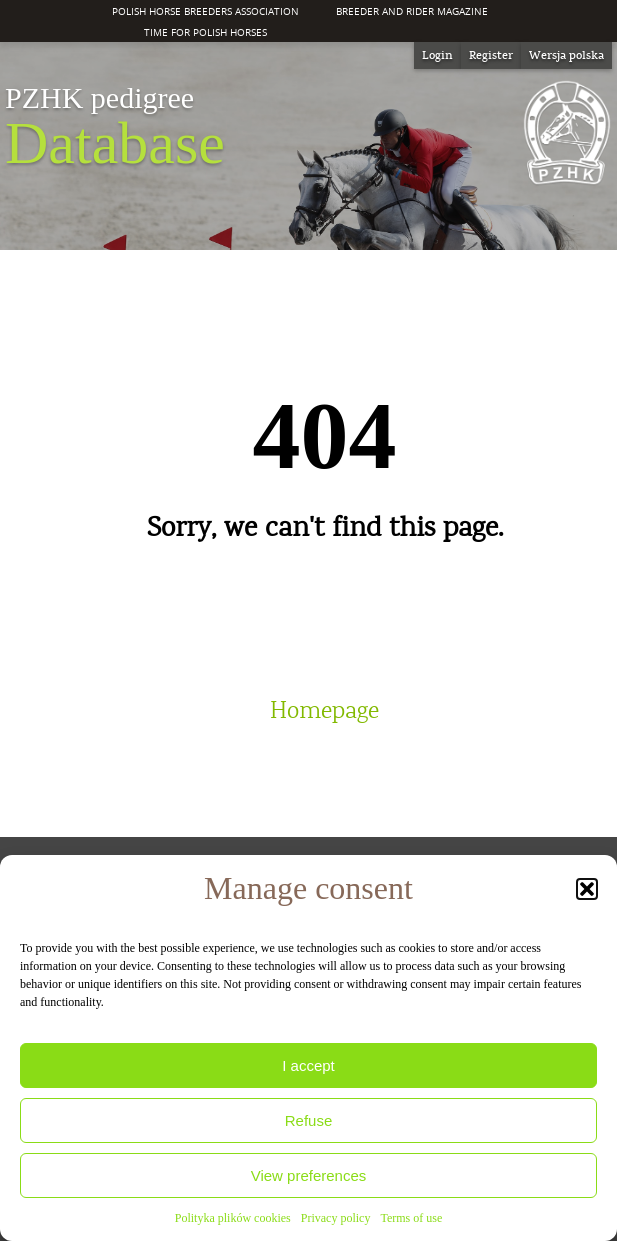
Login (437, 55)
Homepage (324, 711)
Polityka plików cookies (233, 1218)
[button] (587, 889)
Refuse (309, 1120)
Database (115, 128)
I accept (308, 1065)
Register (491, 55)
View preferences (309, 1175)
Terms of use (411, 1218)
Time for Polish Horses (205, 32)
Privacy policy (336, 1218)
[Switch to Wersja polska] (566, 55)
